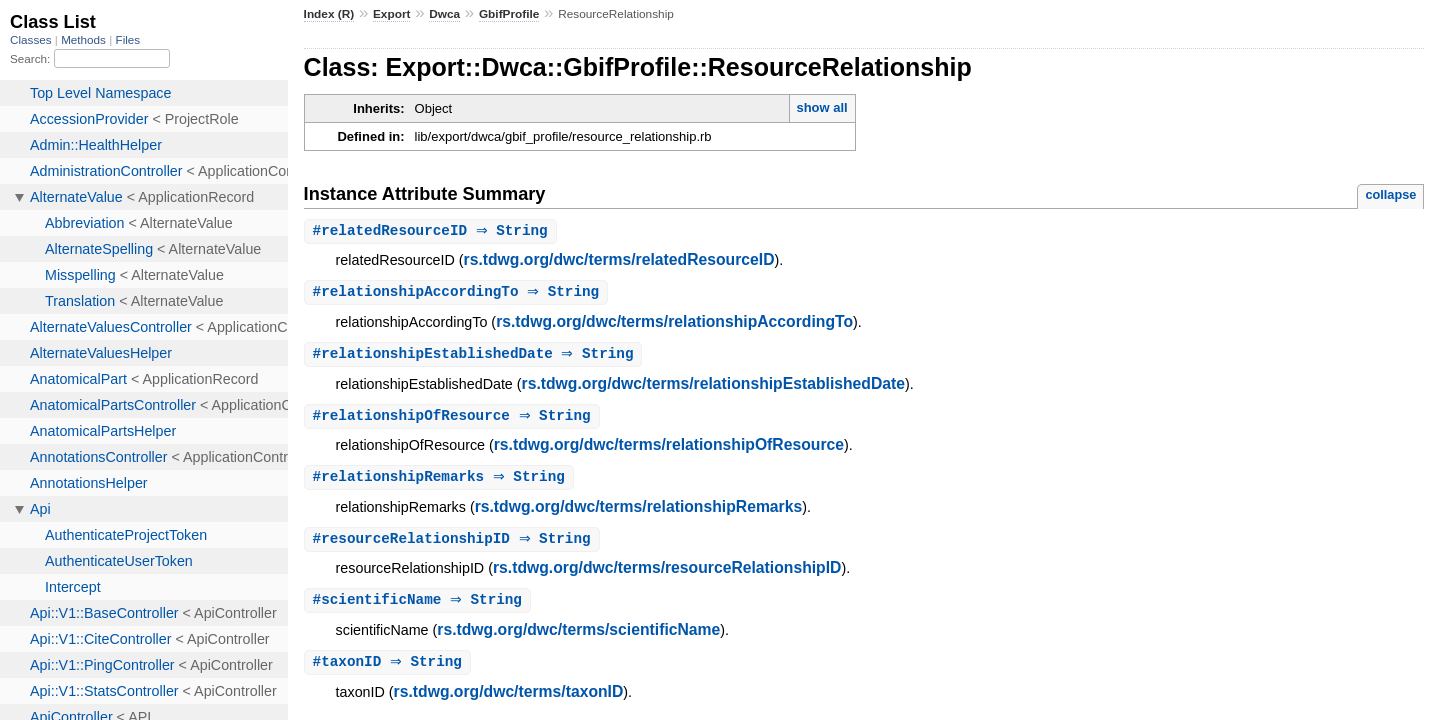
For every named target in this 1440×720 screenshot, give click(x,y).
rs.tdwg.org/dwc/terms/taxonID (509, 699)
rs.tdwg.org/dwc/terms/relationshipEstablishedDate (713, 386)
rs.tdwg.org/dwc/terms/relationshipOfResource (669, 448)
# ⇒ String (433, 231)
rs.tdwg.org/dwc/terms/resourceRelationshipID (667, 573)
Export (391, 14)
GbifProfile (509, 14)
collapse (1390, 194)
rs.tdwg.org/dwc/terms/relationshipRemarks (639, 511)
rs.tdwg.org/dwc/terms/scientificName (578, 636)
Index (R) (329, 14)
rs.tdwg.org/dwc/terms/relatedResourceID (619, 260)
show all (821, 107)
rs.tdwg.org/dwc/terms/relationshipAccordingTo (674, 323)
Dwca (444, 14)
